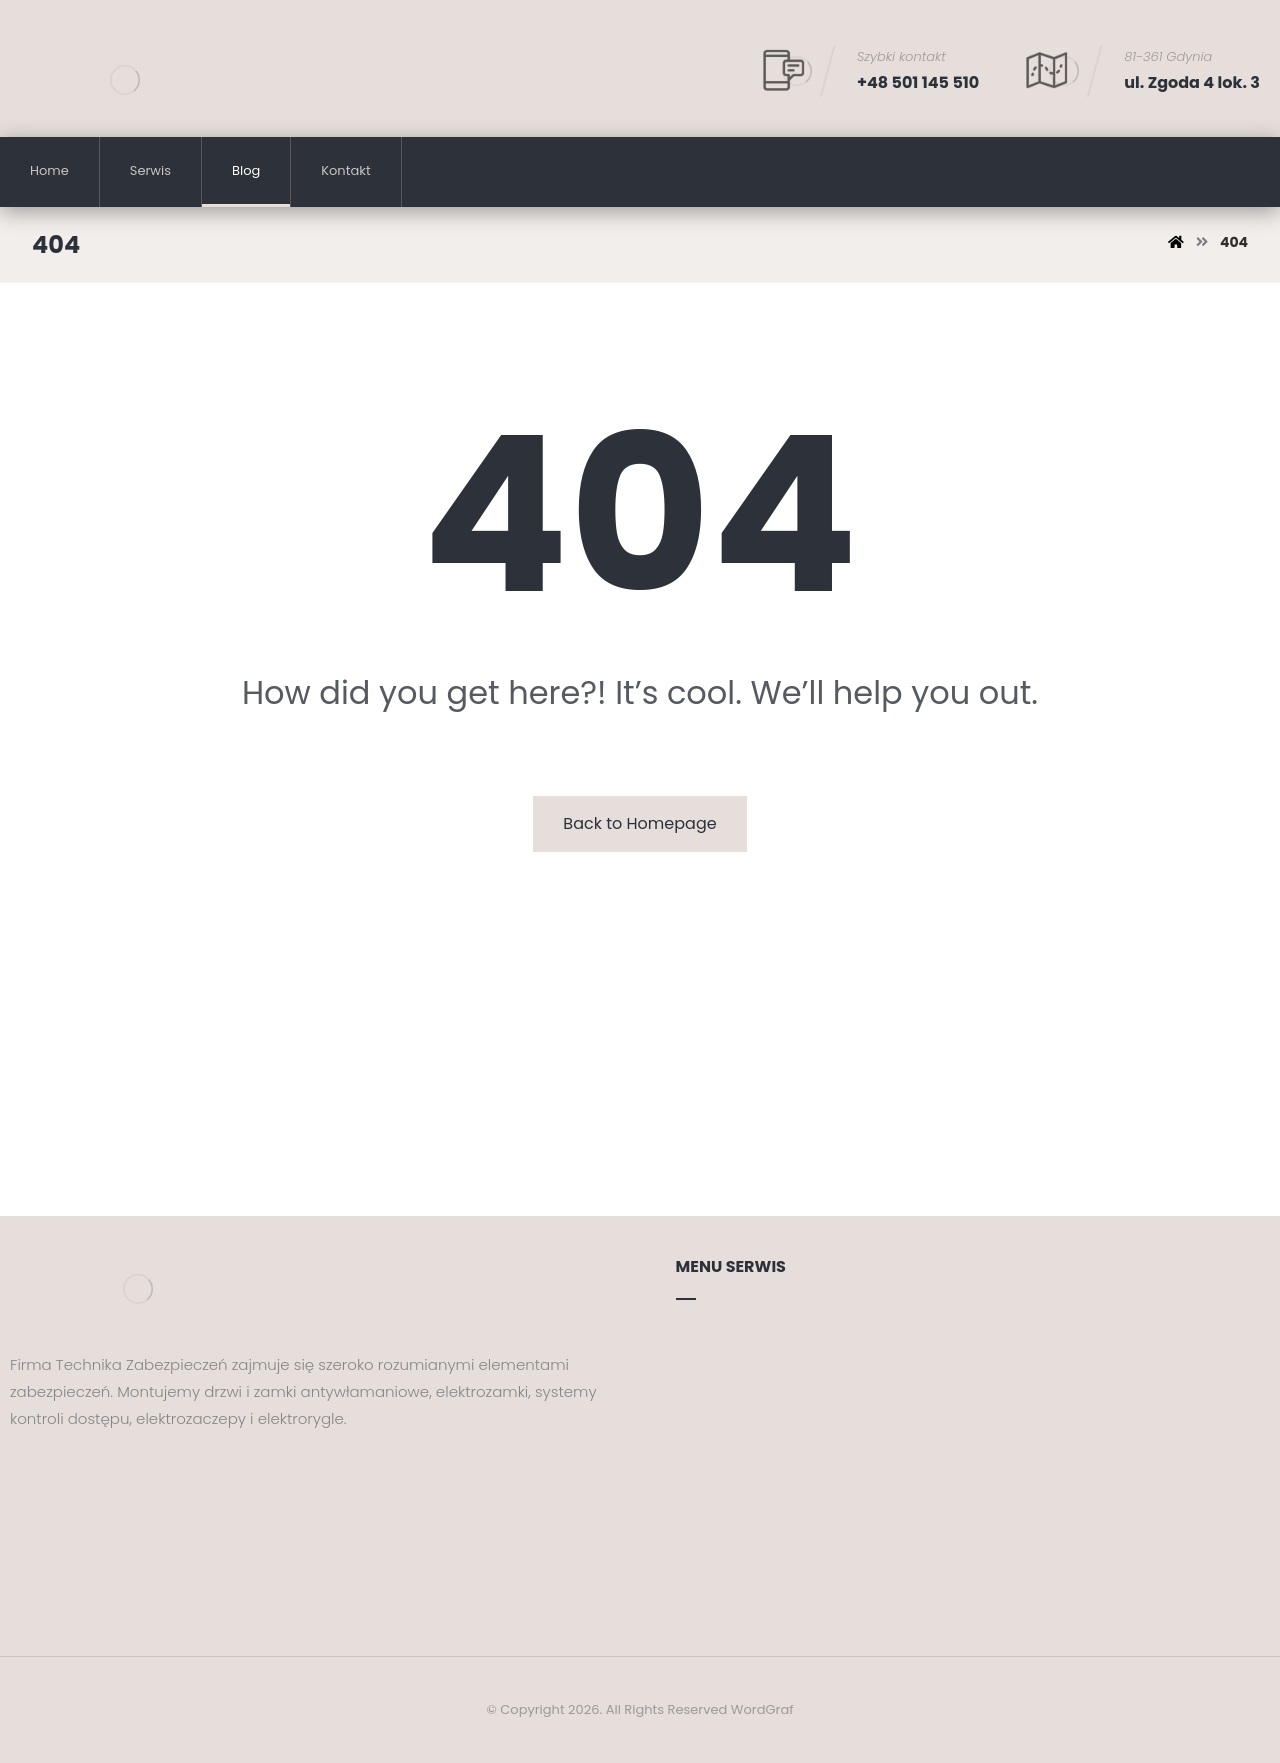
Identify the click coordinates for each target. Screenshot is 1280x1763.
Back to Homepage (639, 823)
